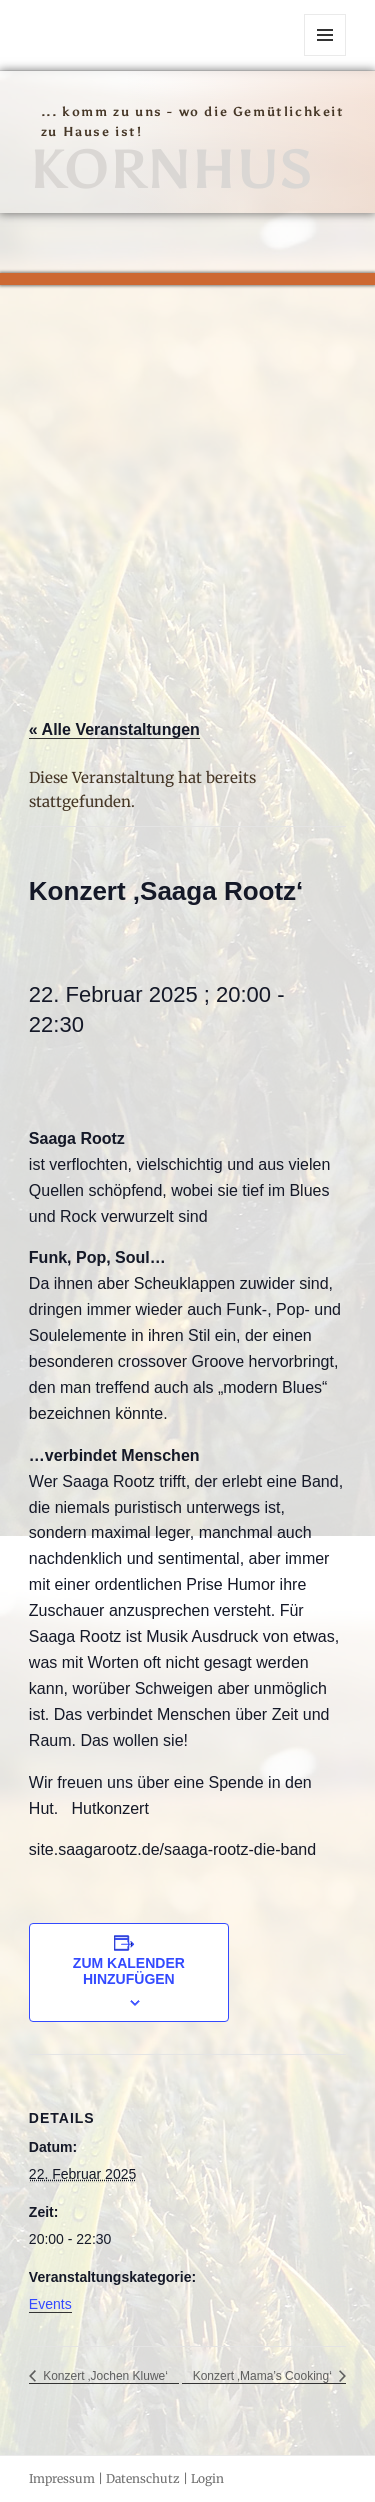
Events (50, 2304)
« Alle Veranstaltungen (114, 729)
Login (207, 2478)
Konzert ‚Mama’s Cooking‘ (264, 2376)
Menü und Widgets (325, 55)
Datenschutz (143, 2478)
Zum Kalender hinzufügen (129, 1971)
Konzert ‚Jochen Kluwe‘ (104, 2376)
